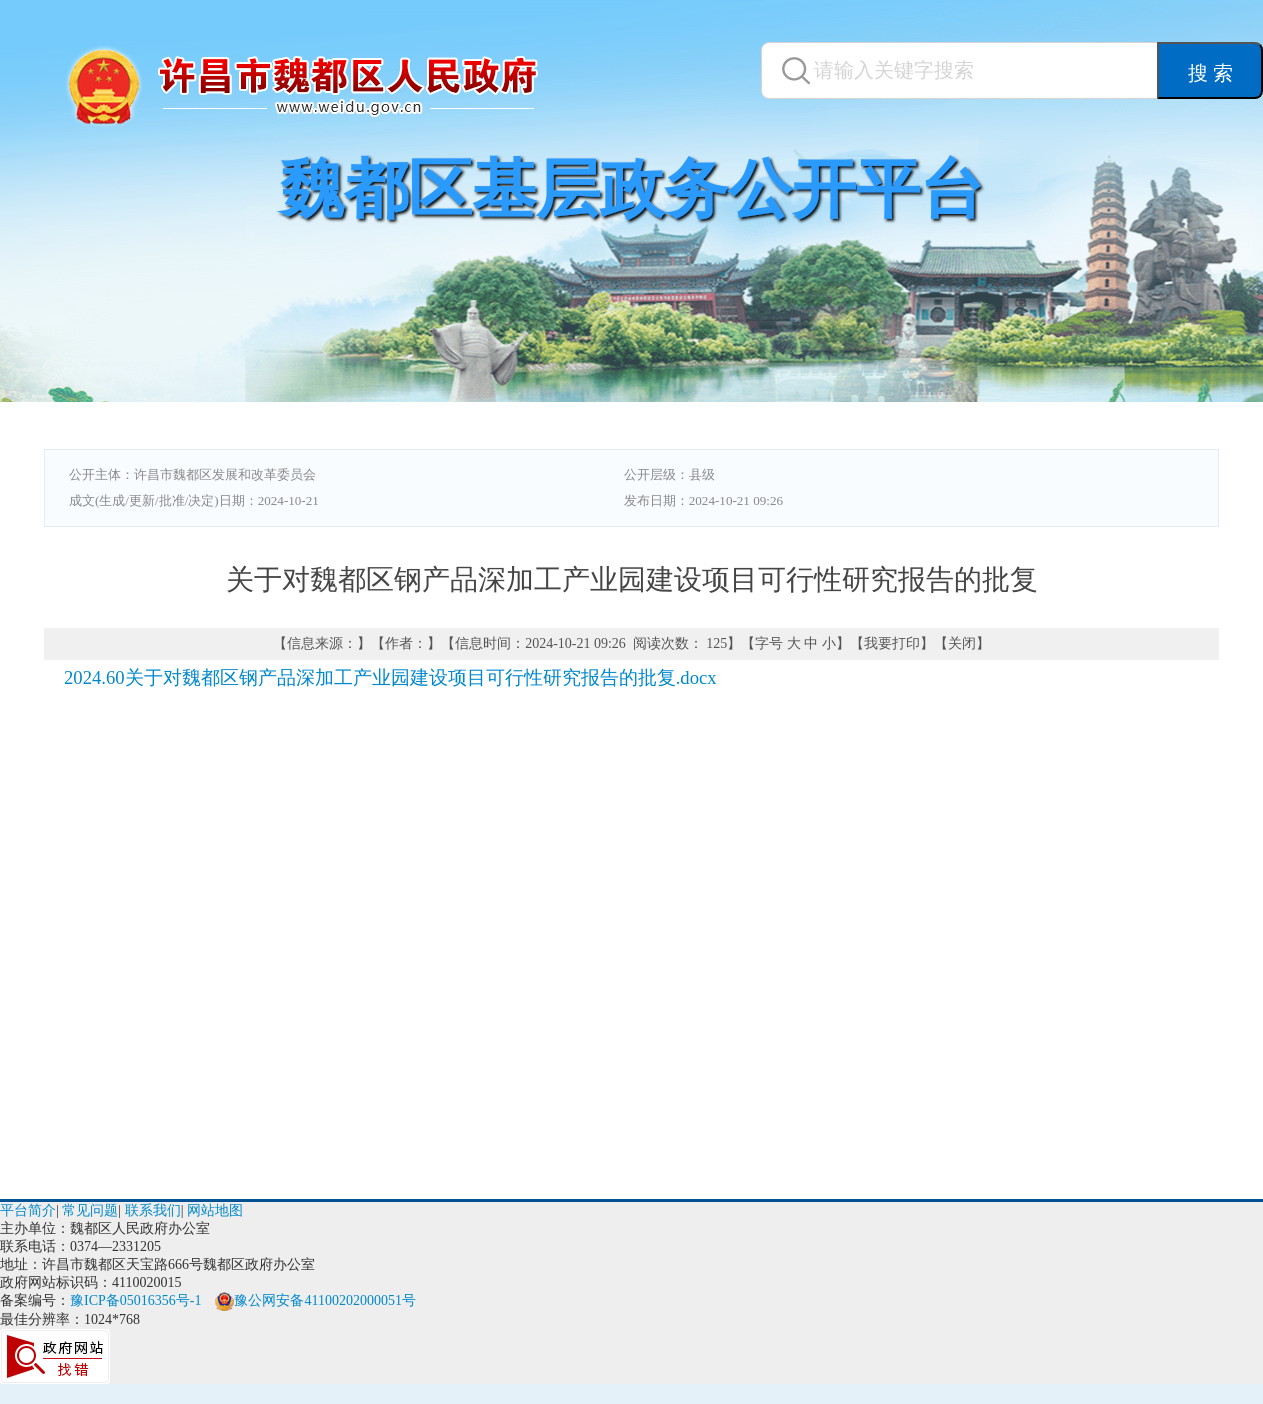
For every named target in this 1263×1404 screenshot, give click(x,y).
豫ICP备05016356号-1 (135, 1300)
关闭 (962, 643)
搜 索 (1210, 73)
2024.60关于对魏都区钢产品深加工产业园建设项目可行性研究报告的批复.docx (390, 677)
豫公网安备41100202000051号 (315, 1300)
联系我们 (153, 1210)
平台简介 (28, 1210)
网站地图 (215, 1210)
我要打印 (892, 643)
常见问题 (90, 1210)
